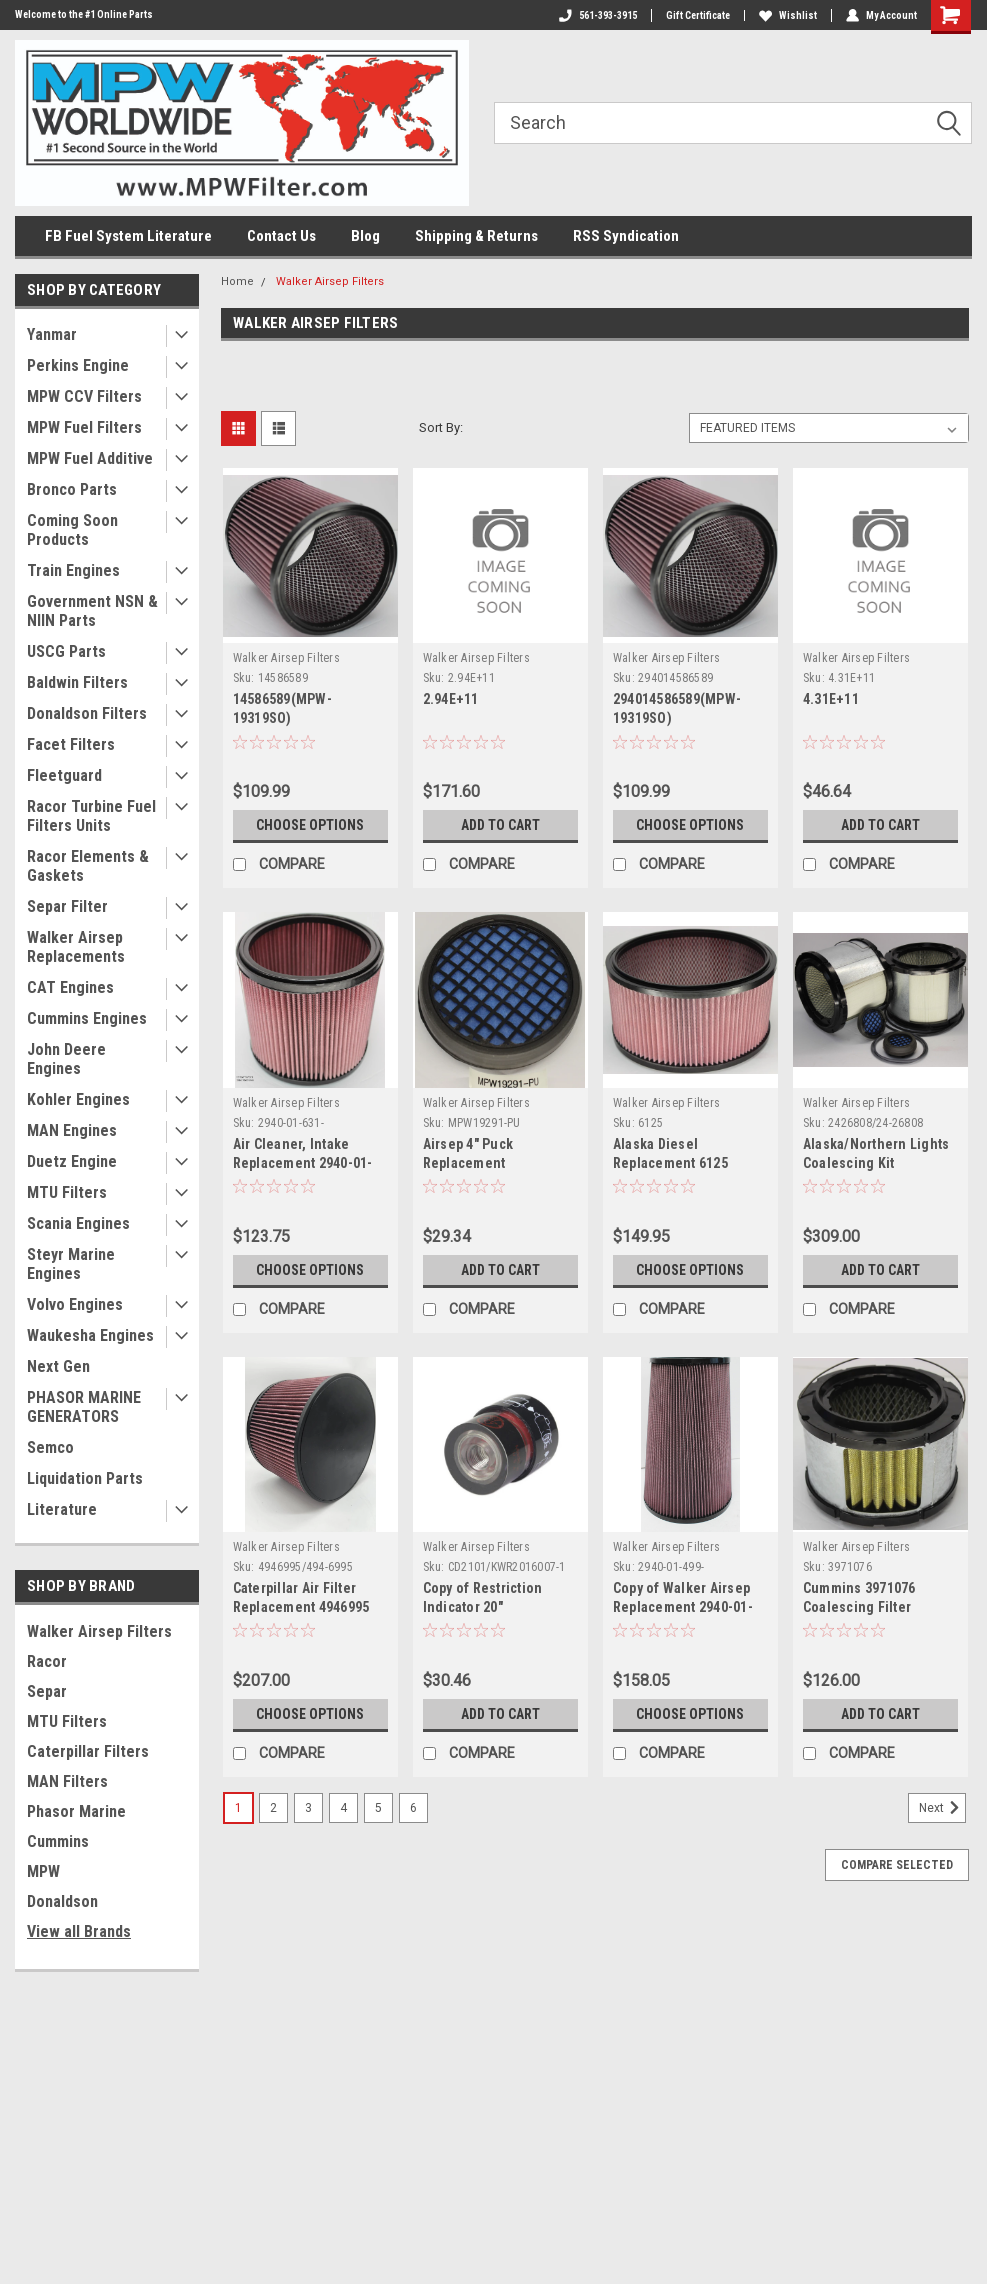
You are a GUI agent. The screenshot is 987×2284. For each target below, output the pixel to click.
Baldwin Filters (77, 682)
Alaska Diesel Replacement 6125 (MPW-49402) (670, 1163)
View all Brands (79, 1931)
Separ (47, 1691)
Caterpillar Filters (88, 1751)
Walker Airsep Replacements (76, 947)
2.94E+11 (451, 699)
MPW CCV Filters (84, 396)
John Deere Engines (66, 1059)
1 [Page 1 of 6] (238, 1808)
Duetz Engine (72, 1161)
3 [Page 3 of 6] (308, 1808)
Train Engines (73, 570)
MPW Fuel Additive (90, 458)
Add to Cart (500, 825)
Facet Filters (71, 744)
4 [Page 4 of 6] (343, 1808)
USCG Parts (66, 651)
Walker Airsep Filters (99, 1631)
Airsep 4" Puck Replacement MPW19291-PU (468, 1163)
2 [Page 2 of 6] (273, 1808)
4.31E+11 (831, 699)
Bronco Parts (72, 489)
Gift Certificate (698, 15)
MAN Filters (67, 1781)
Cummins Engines (87, 1018)
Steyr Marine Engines (71, 1264)
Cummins (58, 1841)
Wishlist (788, 15)
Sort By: (441, 427)
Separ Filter (67, 906)
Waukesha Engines (90, 1335)
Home (237, 281)
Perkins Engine (78, 365)
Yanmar (52, 334)
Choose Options (310, 825)
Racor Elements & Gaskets (88, 866)
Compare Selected (897, 1865)
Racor (47, 1661)
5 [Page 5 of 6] (378, 1808)
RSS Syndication (626, 236)
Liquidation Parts (85, 1478)
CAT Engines (70, 987)
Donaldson (62, 1901)
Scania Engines (78, 1223)
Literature (62, 1509)
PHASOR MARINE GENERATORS (84, 1407)
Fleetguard (64, 775)
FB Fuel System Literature (128, 236)
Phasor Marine (76, 1811)
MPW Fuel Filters (84, 427)
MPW (43, 1871)
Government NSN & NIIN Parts (92, 611)
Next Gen (58, 1366)
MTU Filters (67, 1192)
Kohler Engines (78, 1099)
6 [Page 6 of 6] (413, 1808)
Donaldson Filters (87, 713)
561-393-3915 (598, 15)
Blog (365, 236)
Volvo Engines (75, 1304)
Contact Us (281, 236)
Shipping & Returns (476, 236)
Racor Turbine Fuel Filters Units (91, 816)
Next (942, 1808)
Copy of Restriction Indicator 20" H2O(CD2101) (483, 1607)
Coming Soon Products (72, 530)
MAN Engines (72, 1130)
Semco (50, 1447)
